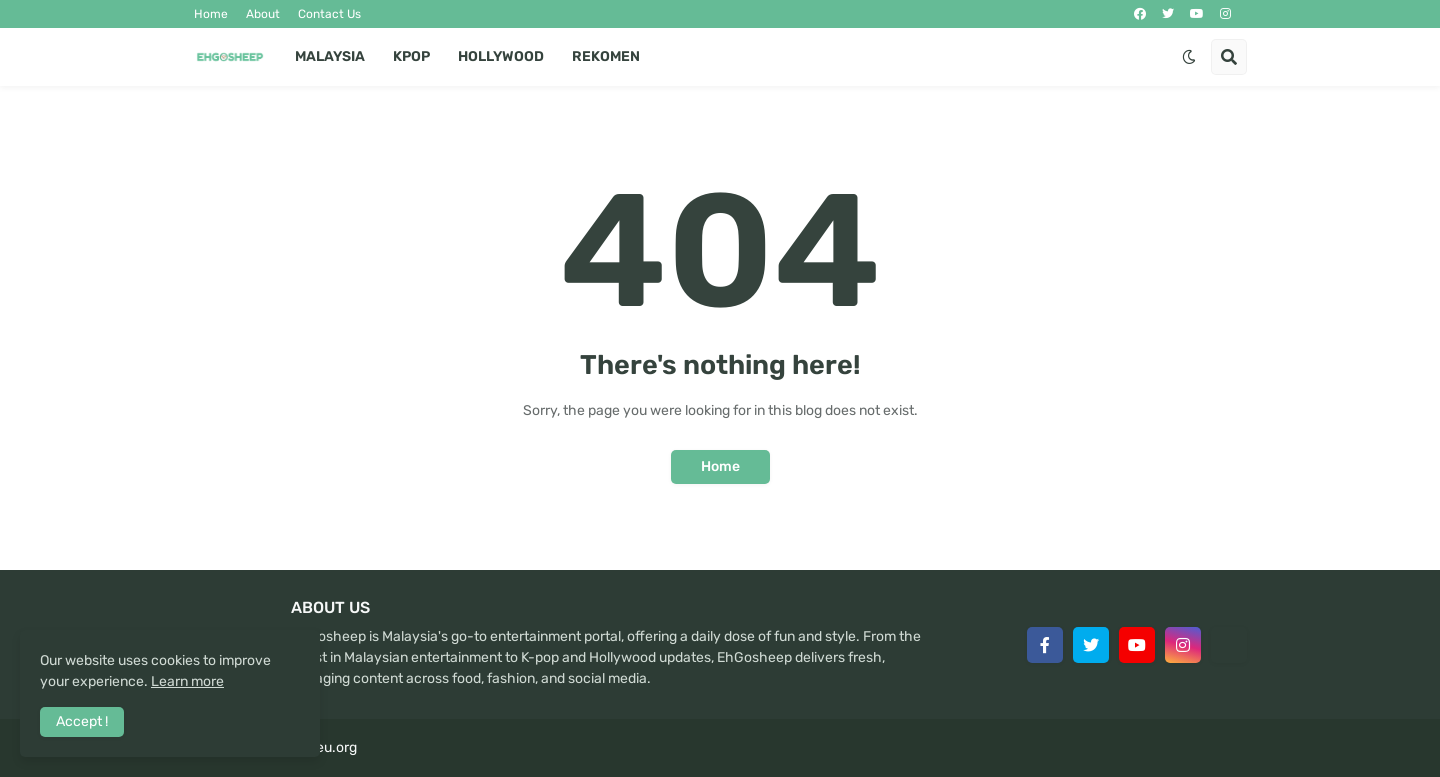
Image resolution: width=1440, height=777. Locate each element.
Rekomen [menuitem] (606, 56)
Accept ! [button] (82, 721)
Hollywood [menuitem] (501, 56)
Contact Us (329, 14)
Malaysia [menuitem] (330, 56)
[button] (1189, 57)
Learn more (187, 681)
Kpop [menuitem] (411, 56)
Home (211, 14)
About (263, 14)
